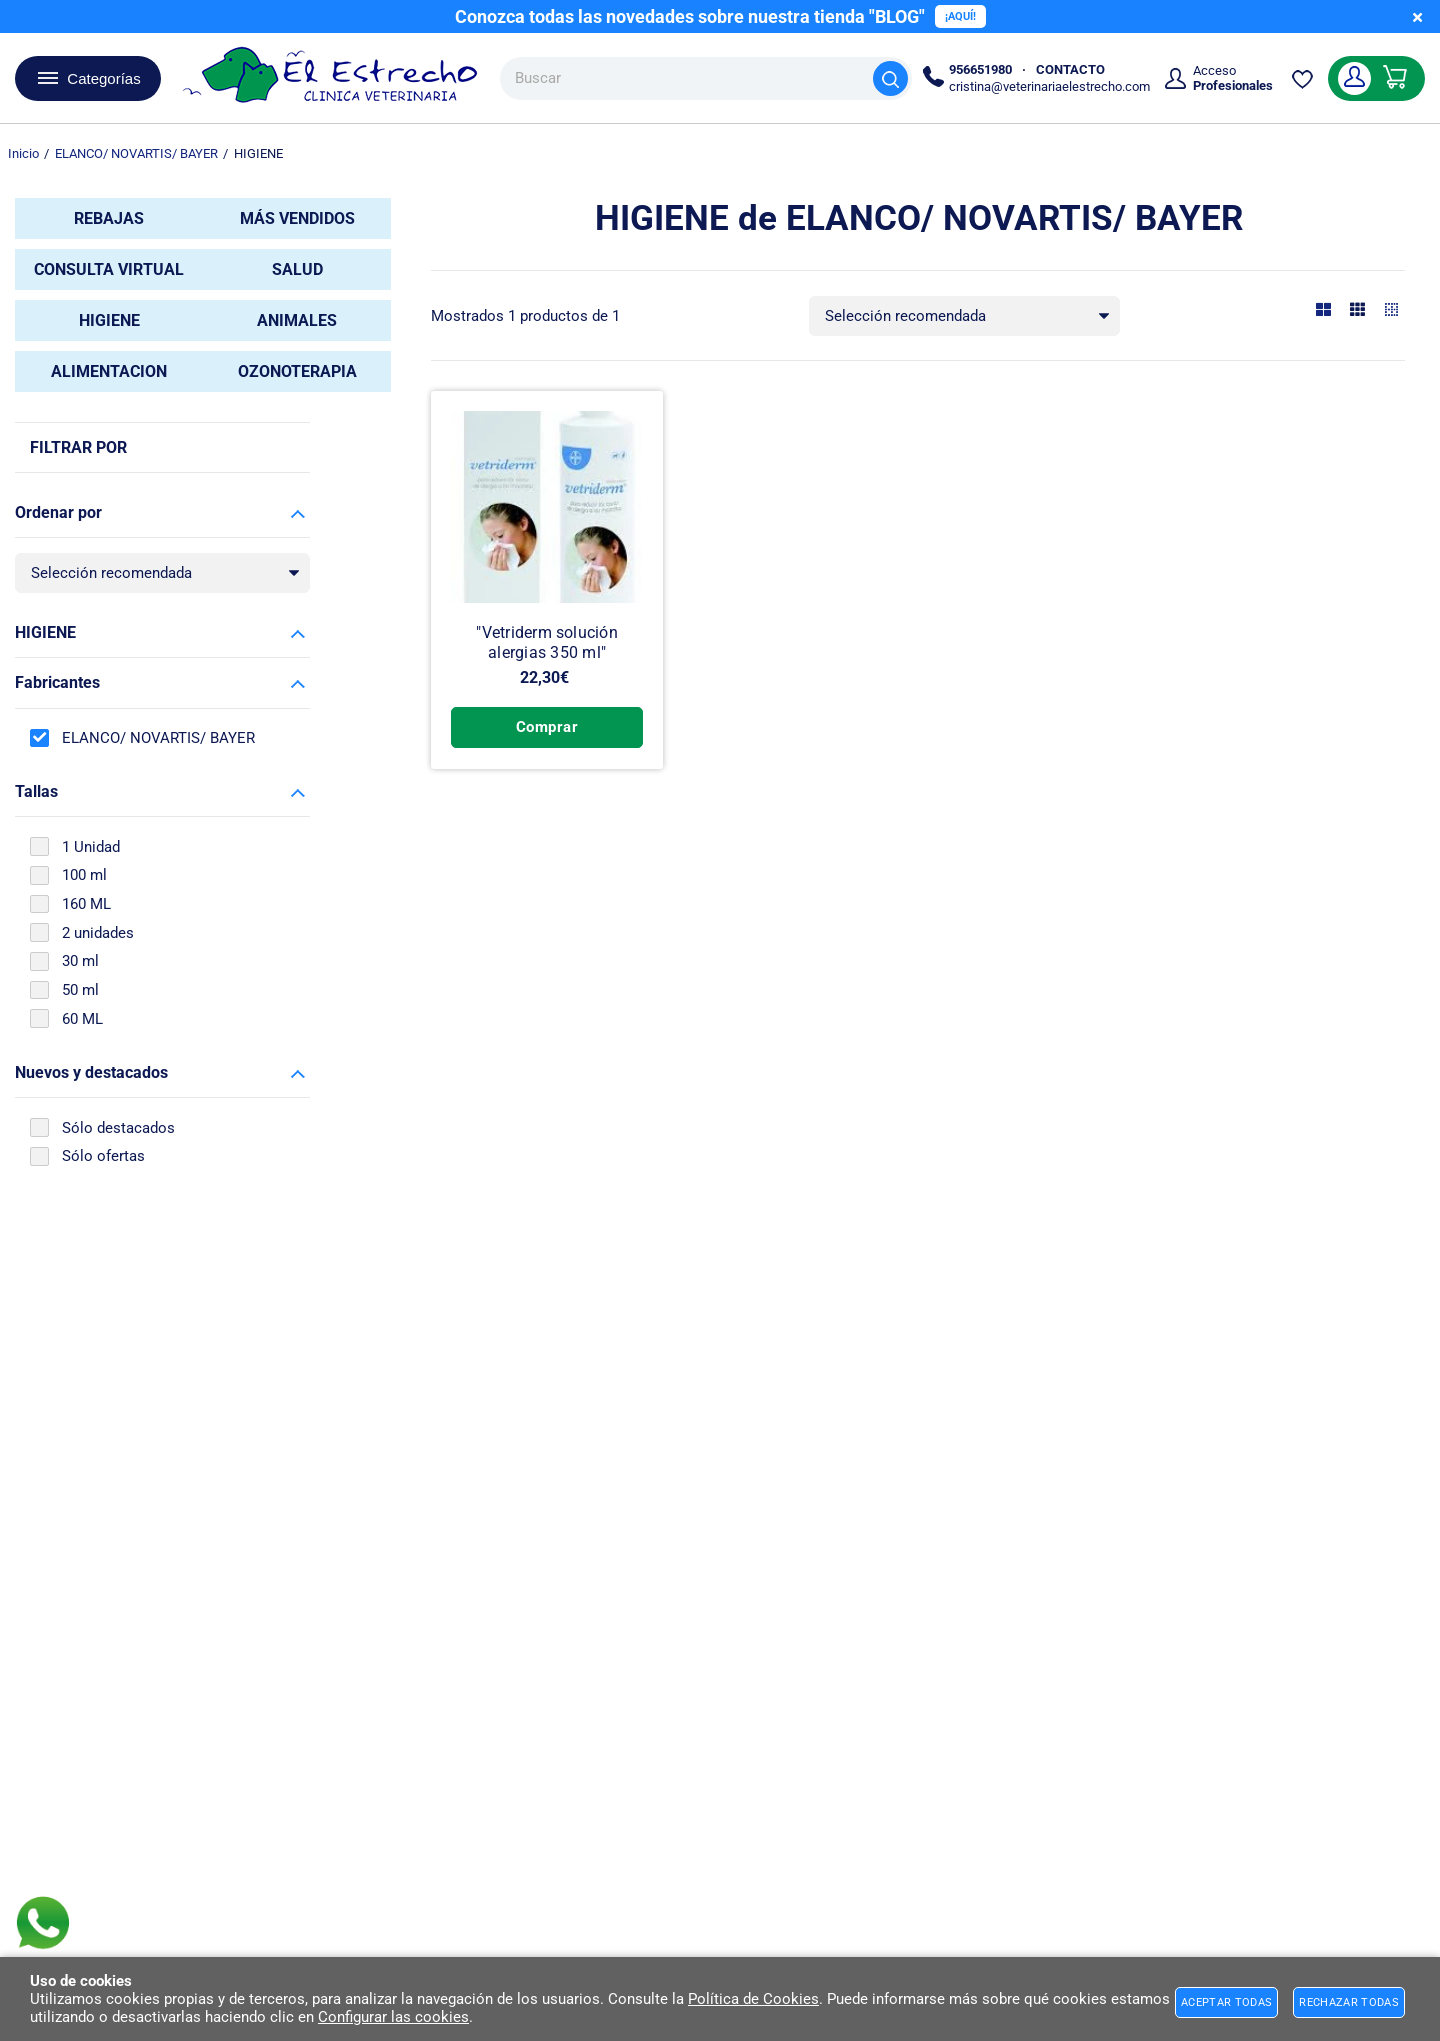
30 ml (80, 961)
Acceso (1233, 78)
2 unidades (98, 933)
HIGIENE (45, 632)
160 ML (86, 904)
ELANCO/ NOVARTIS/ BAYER (158, 738)
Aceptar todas (1226, 2002)
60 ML (82, 1019)
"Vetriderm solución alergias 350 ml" (547, 644)
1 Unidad (91, 847)
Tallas (36, 791)
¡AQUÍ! (960, 16)
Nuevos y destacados (91, 1072)
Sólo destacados (118, 1128)
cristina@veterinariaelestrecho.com (1049, 86)
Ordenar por (58, 512)
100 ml (84, 875)
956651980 (980, 69)
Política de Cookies (753, 1999)
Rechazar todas (1349, 2002)
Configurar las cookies (393, 2017)
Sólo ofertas (103, 1156)
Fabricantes (57, 682)
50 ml (80, 990)
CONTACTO (1070, 69)
